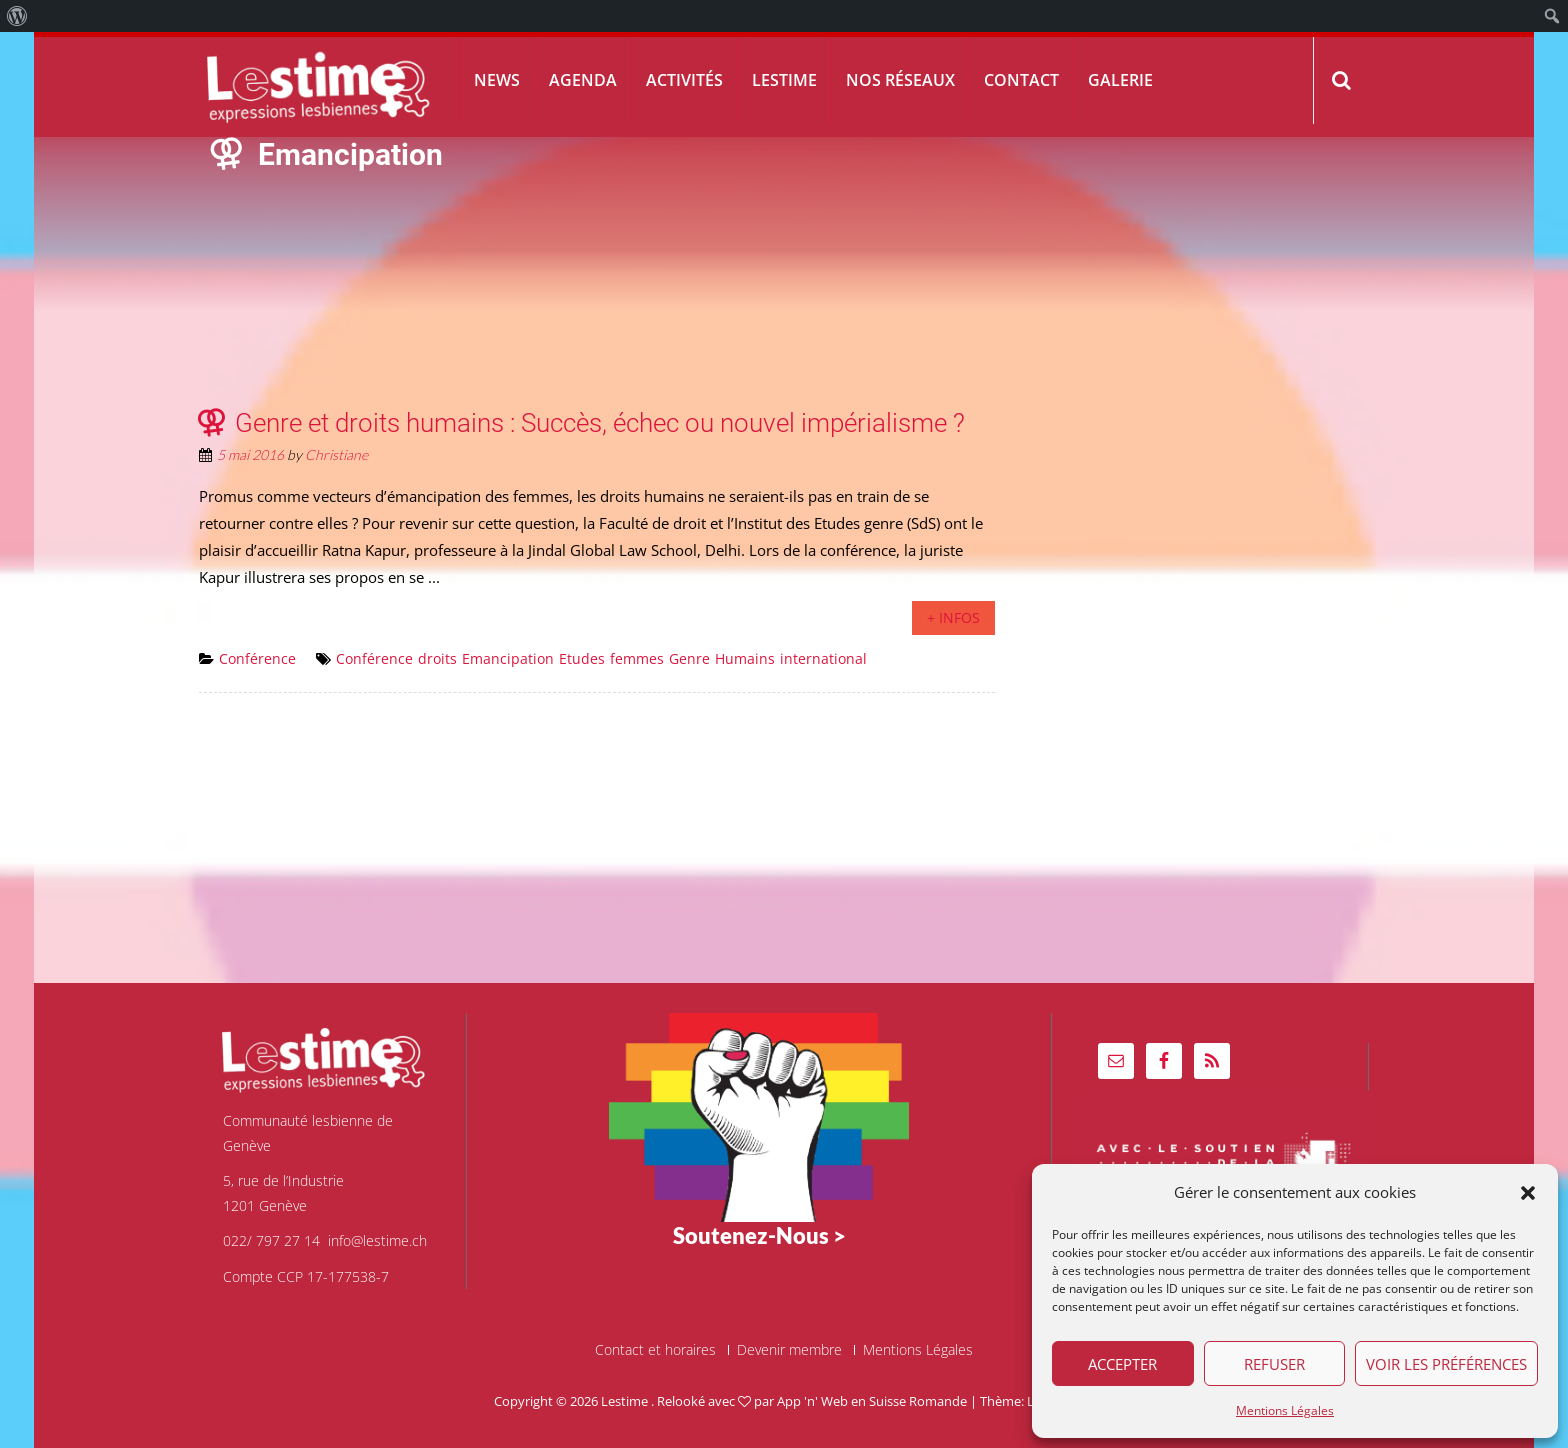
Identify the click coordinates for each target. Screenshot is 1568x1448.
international (823, 658)
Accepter (1122, 1364)
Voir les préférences (1446, 1364)
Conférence (257, 658)
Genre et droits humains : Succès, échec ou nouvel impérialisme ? (600, 423)
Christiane (336, 454)
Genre (689, 658)
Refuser (1274, 1364)
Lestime (784, 80)
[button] (1528, 1193)
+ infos (953, 617)
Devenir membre (789, 1350)
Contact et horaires (655, 1350)
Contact (1021, 80)
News (497, 80)
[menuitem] (17, 16)
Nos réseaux (900, 80)
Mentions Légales (1285, 1410)
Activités (684, 80)
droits (437, 658)
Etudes (582, 658)
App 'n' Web (812, 1401)
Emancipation (508, 658)
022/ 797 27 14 (271, 1240)
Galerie (1120, 80)
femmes (637, 658)
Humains (745, 658)
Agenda (583, 80)
